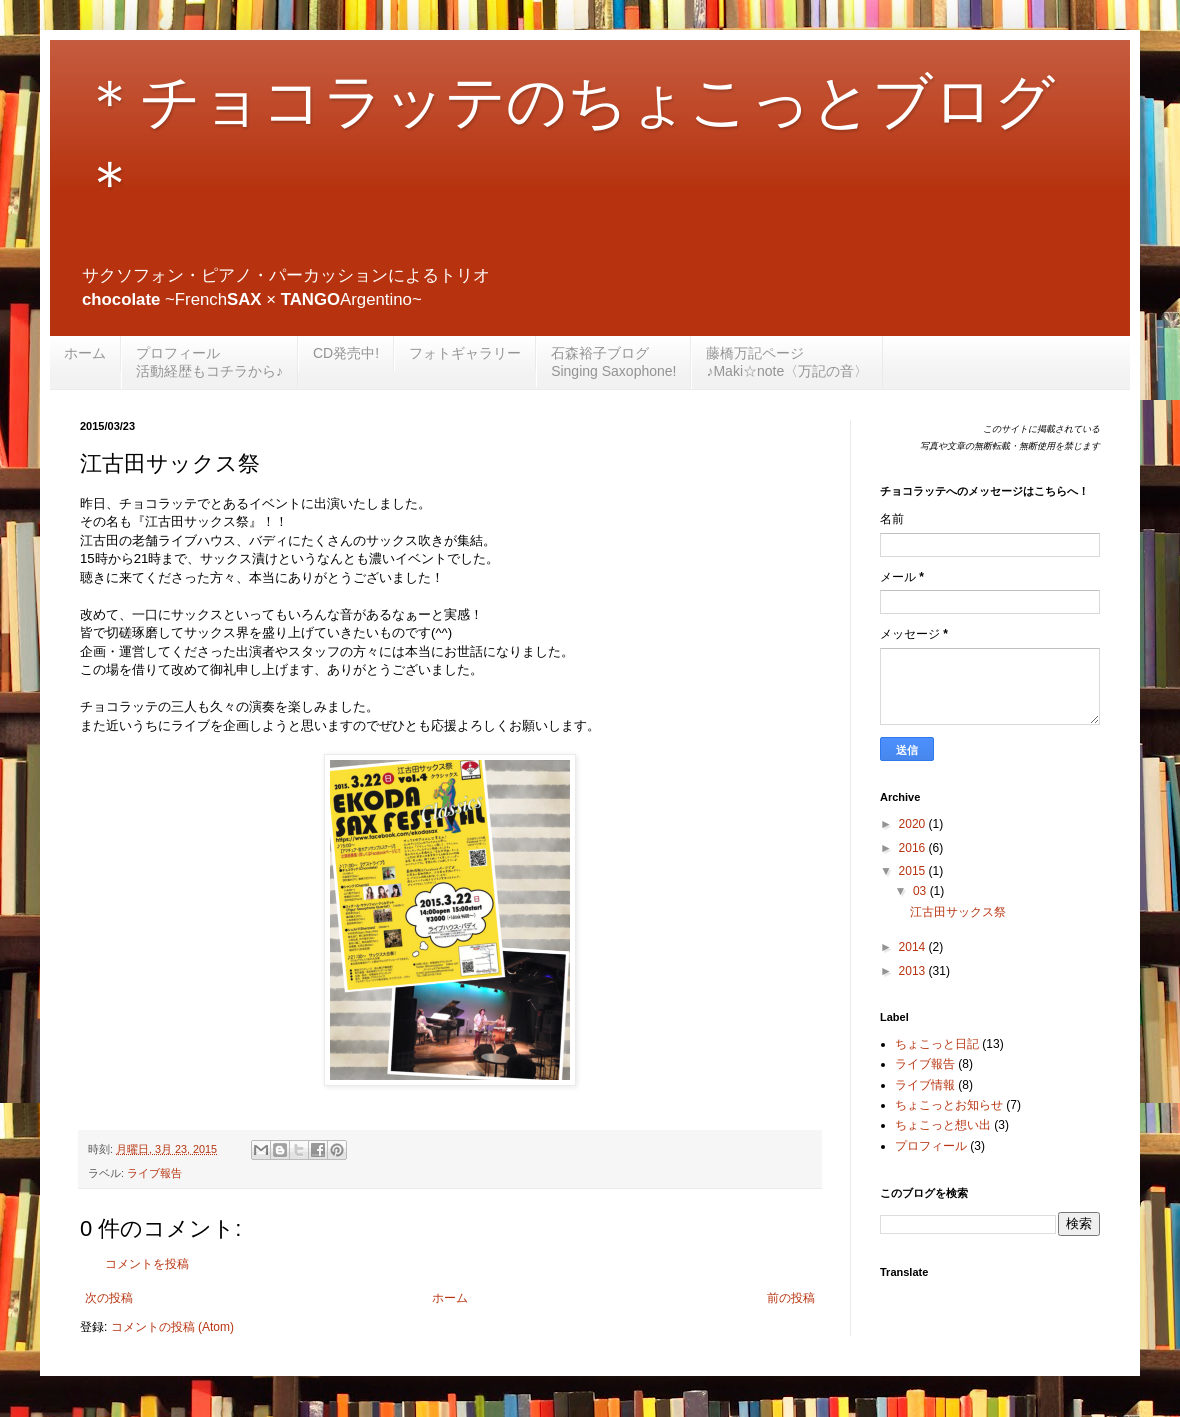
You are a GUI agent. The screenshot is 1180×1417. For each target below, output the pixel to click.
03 (921, 891)
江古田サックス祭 (958, 912)
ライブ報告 (154, 1173)
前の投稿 (791, 1298)
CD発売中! (346, 353)
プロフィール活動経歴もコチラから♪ (209, 362)
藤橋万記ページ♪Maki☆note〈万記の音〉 (787, 362)
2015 (914, 871)
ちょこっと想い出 (943, 1125)
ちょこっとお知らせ (949, 1105)
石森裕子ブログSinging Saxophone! (613, 362)
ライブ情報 (925, 1085)
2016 (914, 848)
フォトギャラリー (465, 353)
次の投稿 (109, 1298)
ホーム (85, 353)
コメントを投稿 (147, 1264)
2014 (914, 947)
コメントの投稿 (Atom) (172, 1327)
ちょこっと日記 (937, 1044)
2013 (914, 971)
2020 (914, 824)
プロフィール (931, 1146)
